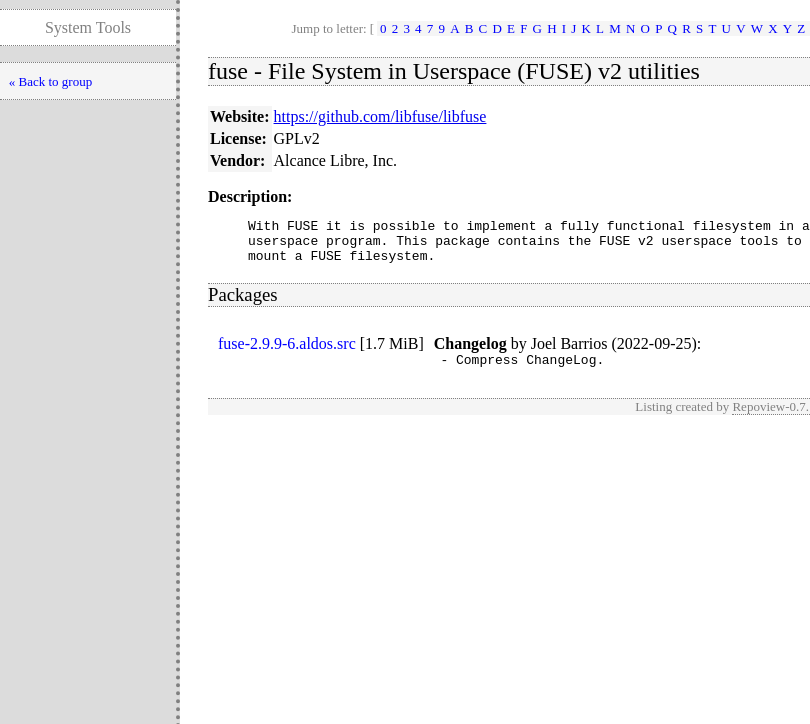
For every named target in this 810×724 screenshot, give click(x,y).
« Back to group (50, 81)
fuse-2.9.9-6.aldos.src (287, 352)
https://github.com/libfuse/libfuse (380, 116)
